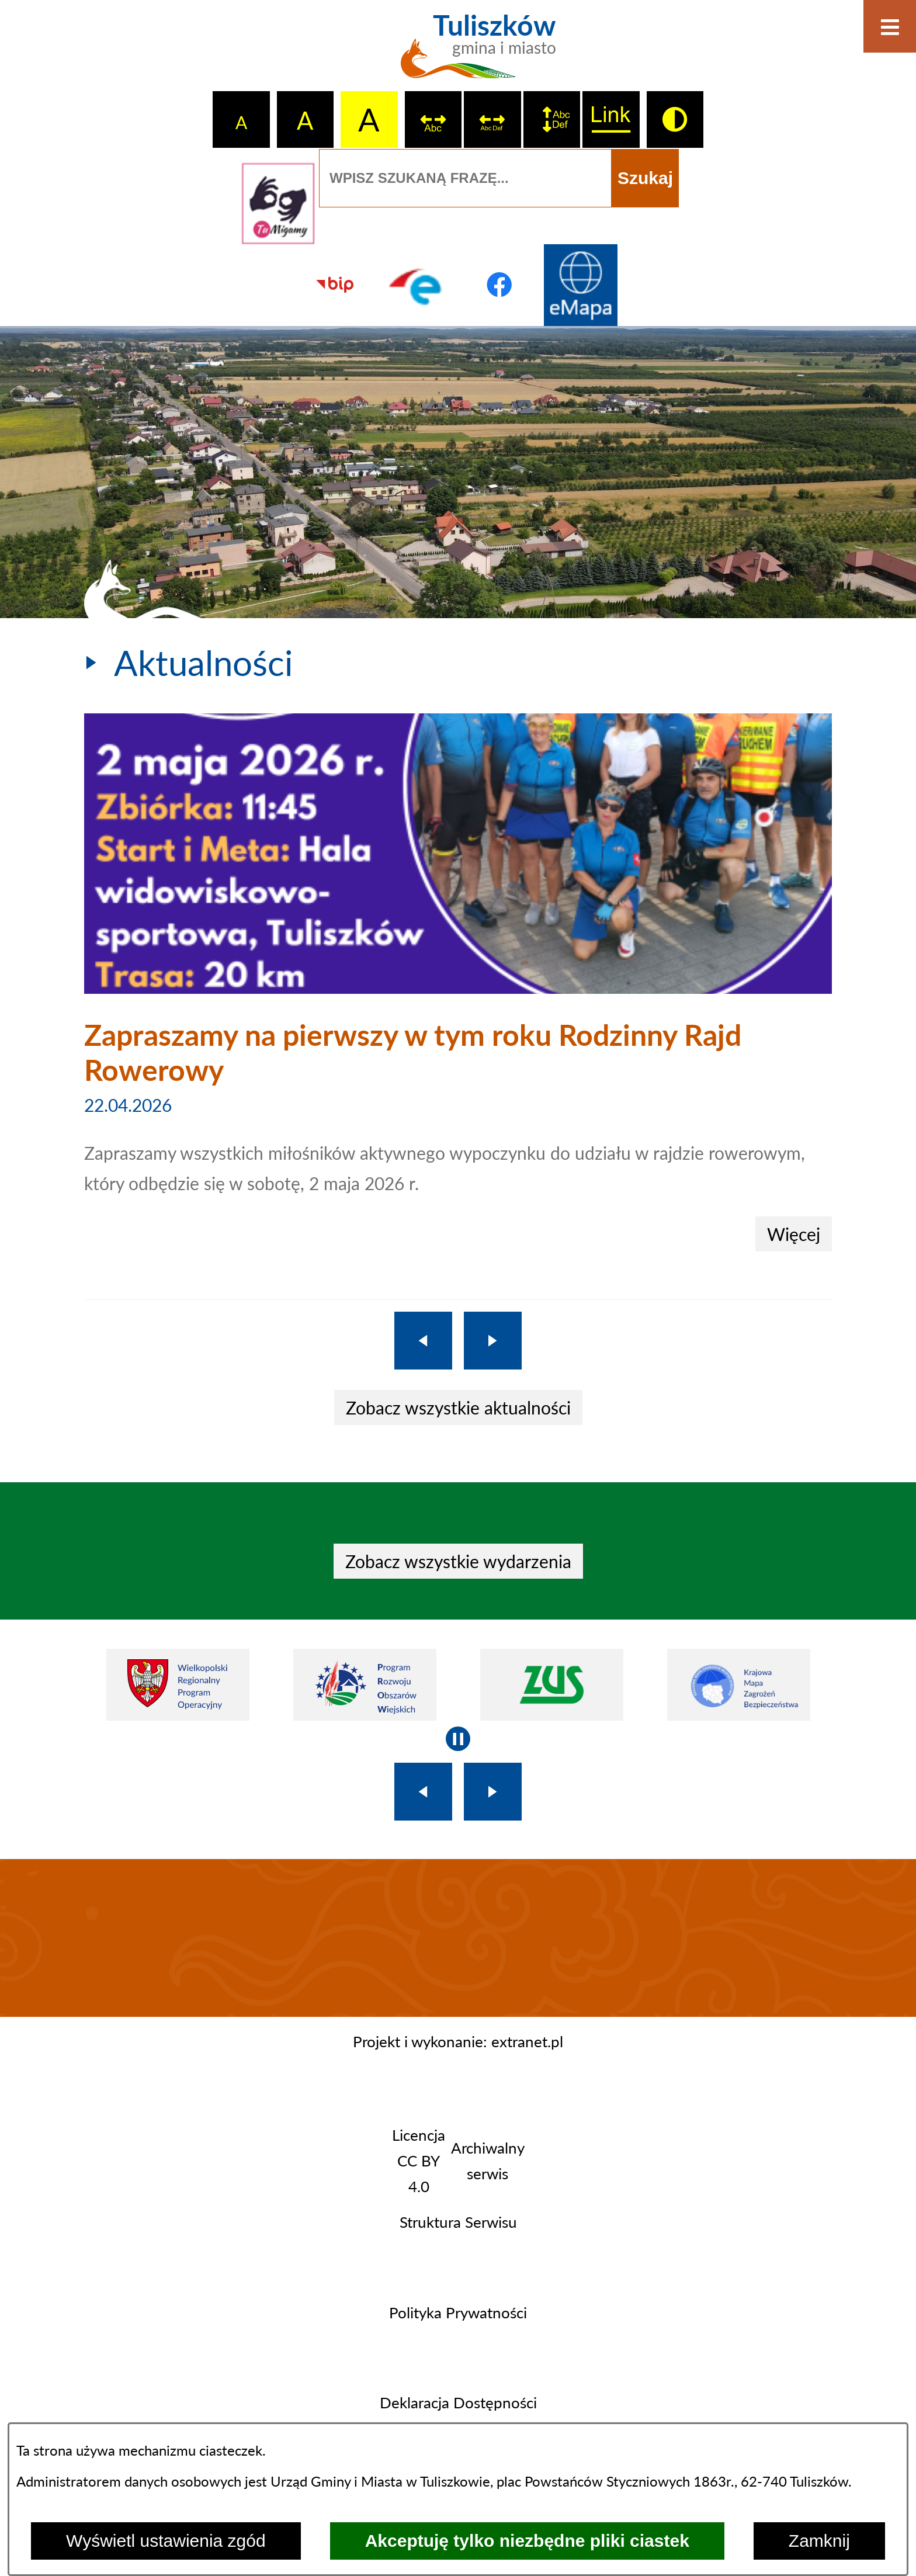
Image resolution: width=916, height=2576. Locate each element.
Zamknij (819, 2540)
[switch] (433, 119)
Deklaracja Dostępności (458, 2402)
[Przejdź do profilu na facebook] (499, 285)
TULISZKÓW (458, 1938)
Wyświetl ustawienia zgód (166, 2540)
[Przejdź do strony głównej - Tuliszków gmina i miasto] (458, 52)
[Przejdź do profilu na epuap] (417, 285)
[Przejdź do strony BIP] (335, 285)
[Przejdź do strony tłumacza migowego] (278, 203)
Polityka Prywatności (458, 2312)
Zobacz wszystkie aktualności (458, 1407)
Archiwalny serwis (487, 2160)
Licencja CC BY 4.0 (418, 2160)
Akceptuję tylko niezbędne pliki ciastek (527, 2540)
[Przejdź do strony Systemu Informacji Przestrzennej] (581, 285)
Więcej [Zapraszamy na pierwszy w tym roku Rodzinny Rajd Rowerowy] (793, 1233)
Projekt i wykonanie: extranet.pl (458, 2041)
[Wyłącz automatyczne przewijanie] (458, 1738)
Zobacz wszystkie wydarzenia (458, 1561)
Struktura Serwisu (458, 2222)
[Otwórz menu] (889, 26)
